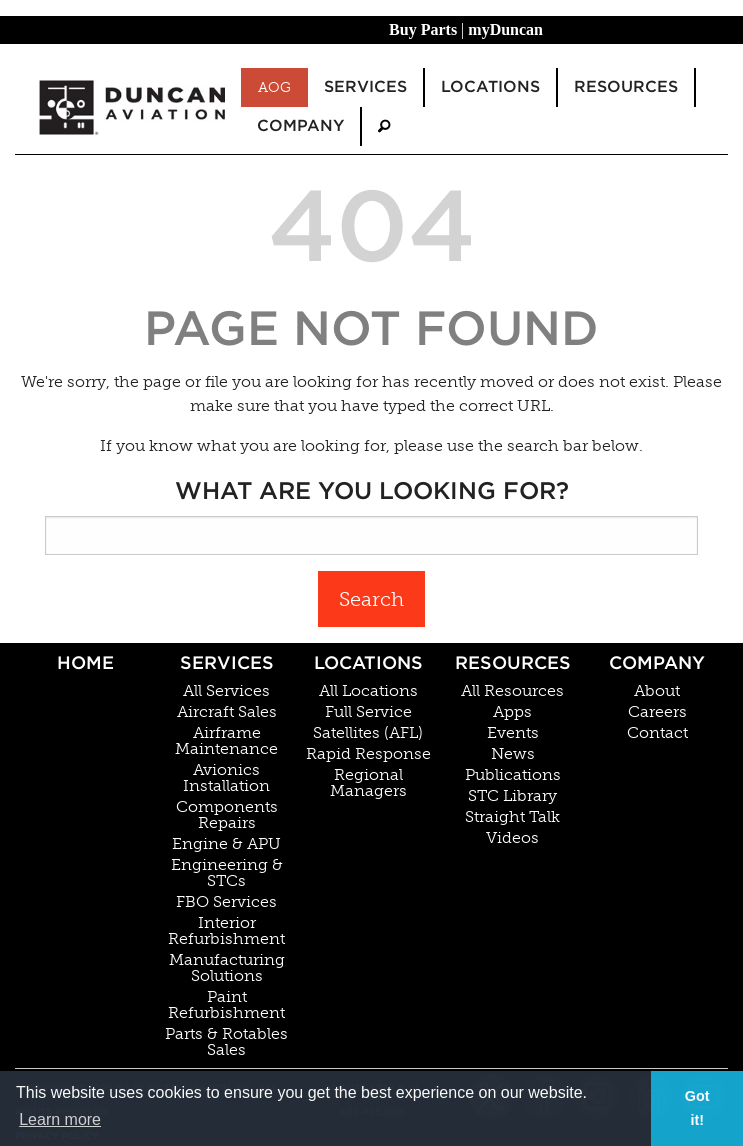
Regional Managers (368, 783)
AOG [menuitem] (274, 87)
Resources (513, 662)
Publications (513, 775)
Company (657, 662)
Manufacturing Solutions (227, 968)
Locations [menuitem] (490, 86)
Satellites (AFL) (368, 733)
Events (513, 733)
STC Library (512, 796)
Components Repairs (227, 815)
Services (227, 662)
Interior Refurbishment (226, 931)
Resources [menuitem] (626, 86)
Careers (657, 712)
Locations (368, 662)
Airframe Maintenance (226, 741)
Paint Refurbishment (226, 1005)
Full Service (368, 712)
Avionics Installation (226, 778)
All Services (226, 691)
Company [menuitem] (300, 125)
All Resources (512, 691)
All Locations (368, 691)
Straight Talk (512, 817)
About (657, 691)
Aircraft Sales (227, 712)
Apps (512, 712)
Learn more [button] (60, 1119)
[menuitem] (384, 126)
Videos (512, 838)
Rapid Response (368, 754)
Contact (657, 733)
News (513, 754)
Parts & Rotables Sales (226, 1042)
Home (85, 662)
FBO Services (226, 902)
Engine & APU (226, 844)
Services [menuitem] (365, 86)
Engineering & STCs (227, 873)
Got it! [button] (697, 1108)
